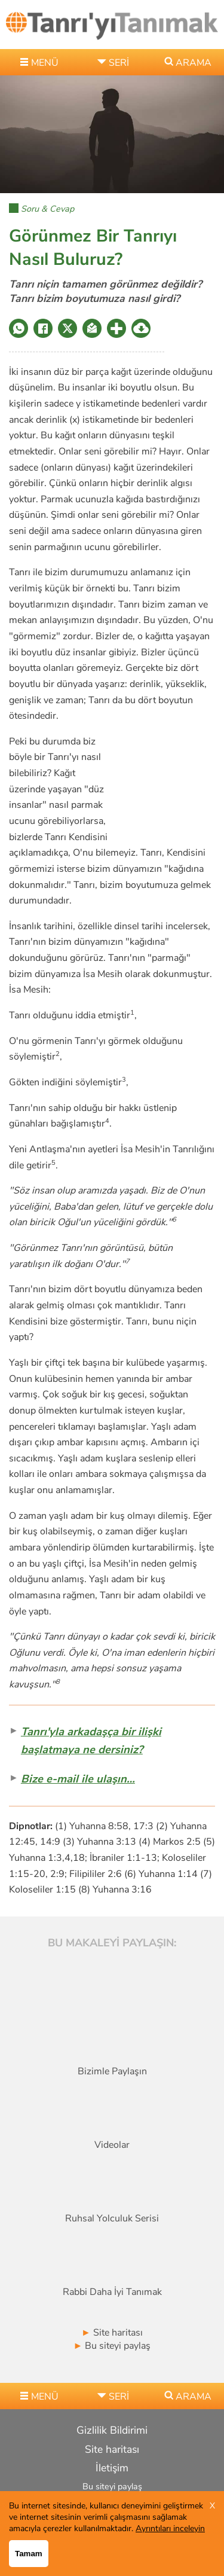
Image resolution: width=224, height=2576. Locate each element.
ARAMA (193, 62)
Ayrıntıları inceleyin (170, 2528)
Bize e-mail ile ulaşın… (78, 1778)
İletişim (112, 2468)
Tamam (28, 2553)
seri (119, 62)
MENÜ (45, 62)
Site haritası (112, 2332)
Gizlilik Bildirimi (112, 2430)
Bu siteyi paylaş (112, 2345)
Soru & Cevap (47, 209)
